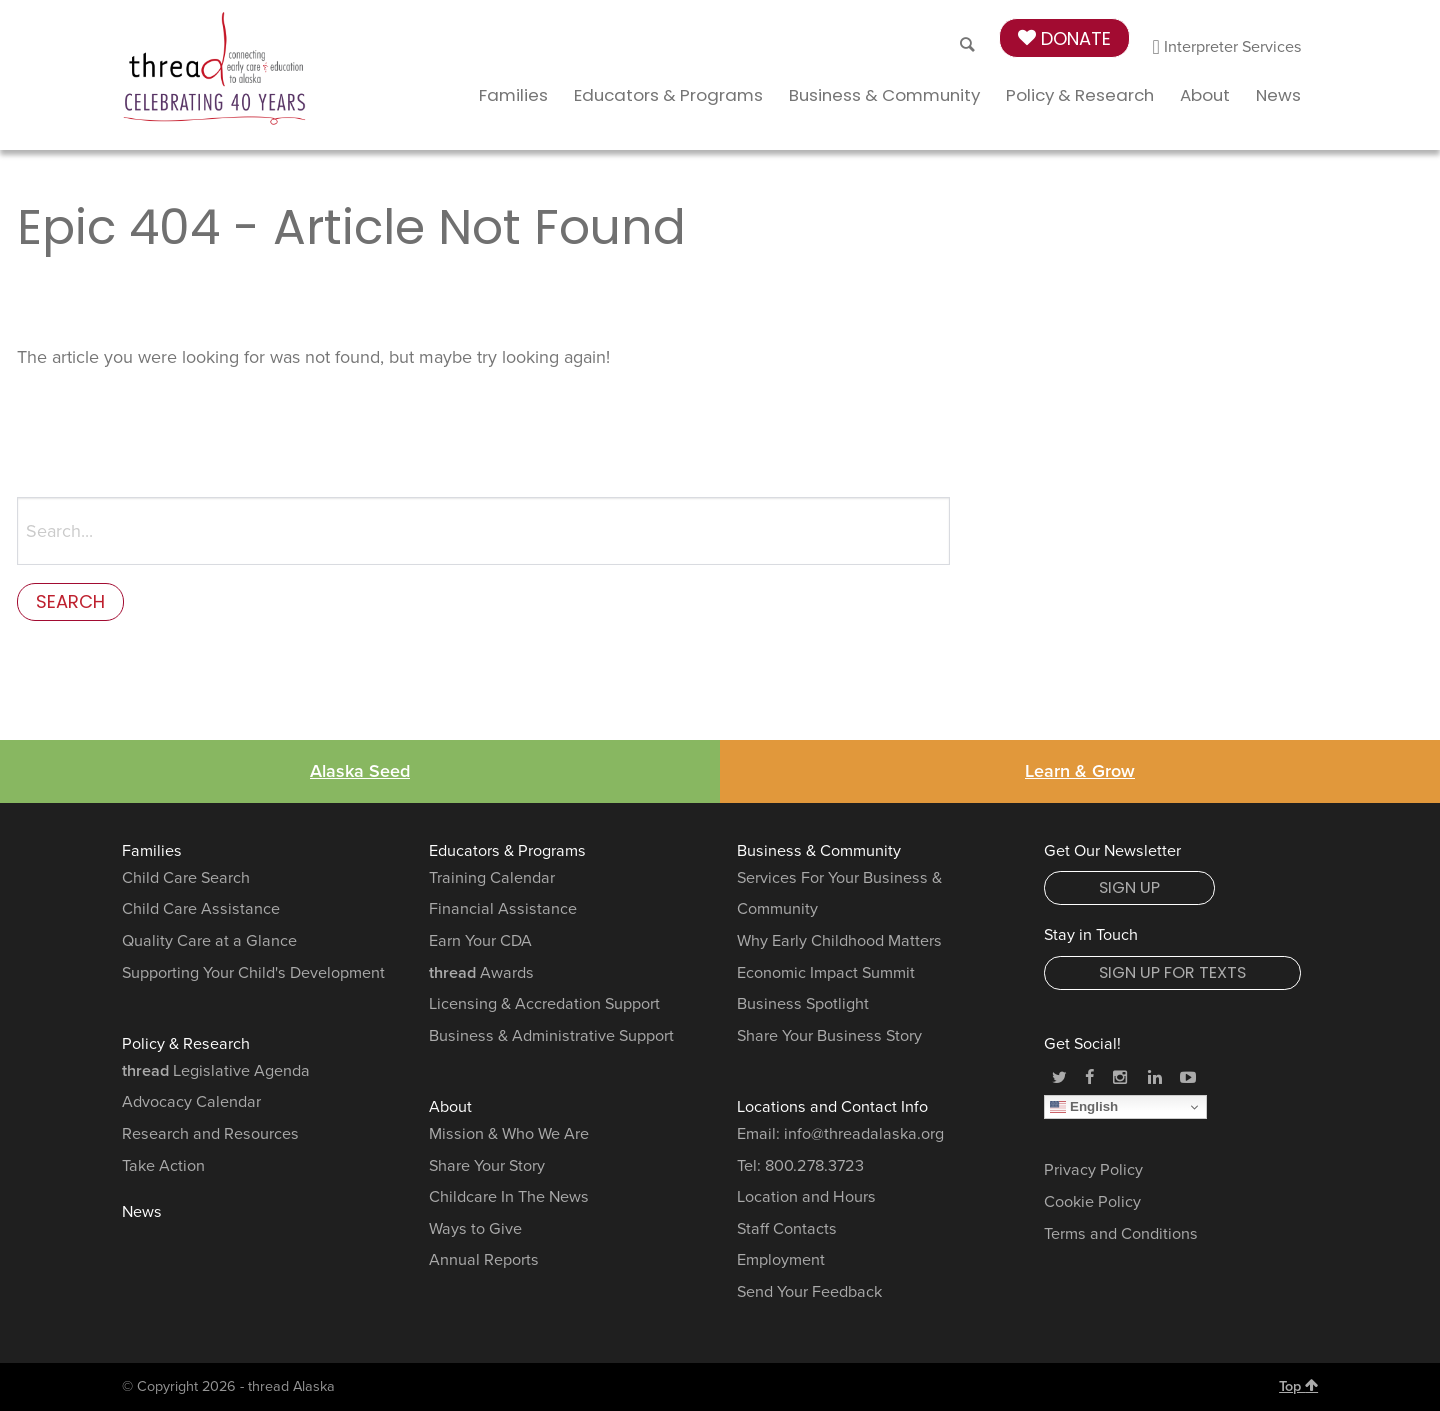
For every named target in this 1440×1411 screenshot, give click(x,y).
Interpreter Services (1227, 47)
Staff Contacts (787, 1229)
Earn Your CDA (480, 941)
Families (513, 95)
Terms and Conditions (1121, 1234)
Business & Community (884, 95)
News (1278, 95)
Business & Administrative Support (551, 1036)
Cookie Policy (1092, 1202)
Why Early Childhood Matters (839, 941)
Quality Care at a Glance (209, 941)
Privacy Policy (1093, 1170)
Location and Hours (806, 1197)
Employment (781, 1260)
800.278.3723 (814, 1166)
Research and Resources (210, 1134)
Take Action (163, 1166)
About (1205, 95)
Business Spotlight (803, 1004)
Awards (481, 973)
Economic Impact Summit (826, 973)
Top (1298, 1386)
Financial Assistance (503, 909)
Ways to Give (475, 1229)
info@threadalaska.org (864, 1134)
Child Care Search (186, 878)
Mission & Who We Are (509, 1134)
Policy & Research (1080, 95)
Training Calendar (492, 878)
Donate (1064, 38)
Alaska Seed (360, 771)
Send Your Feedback (809, 1292)
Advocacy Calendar (191, 1102)
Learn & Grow (1080, 771)
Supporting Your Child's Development (253, 973)
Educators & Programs (668, 95)
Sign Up (1129, 887)
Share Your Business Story (829, 1036)
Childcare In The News (509, 1197)
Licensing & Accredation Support (544, 1004)
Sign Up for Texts (1172, 972)
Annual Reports (484, 1260)
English (1084, 1107)
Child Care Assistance (201, 909)
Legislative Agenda (216, 1071)
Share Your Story (487, 1166)
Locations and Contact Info (832, 1107)
